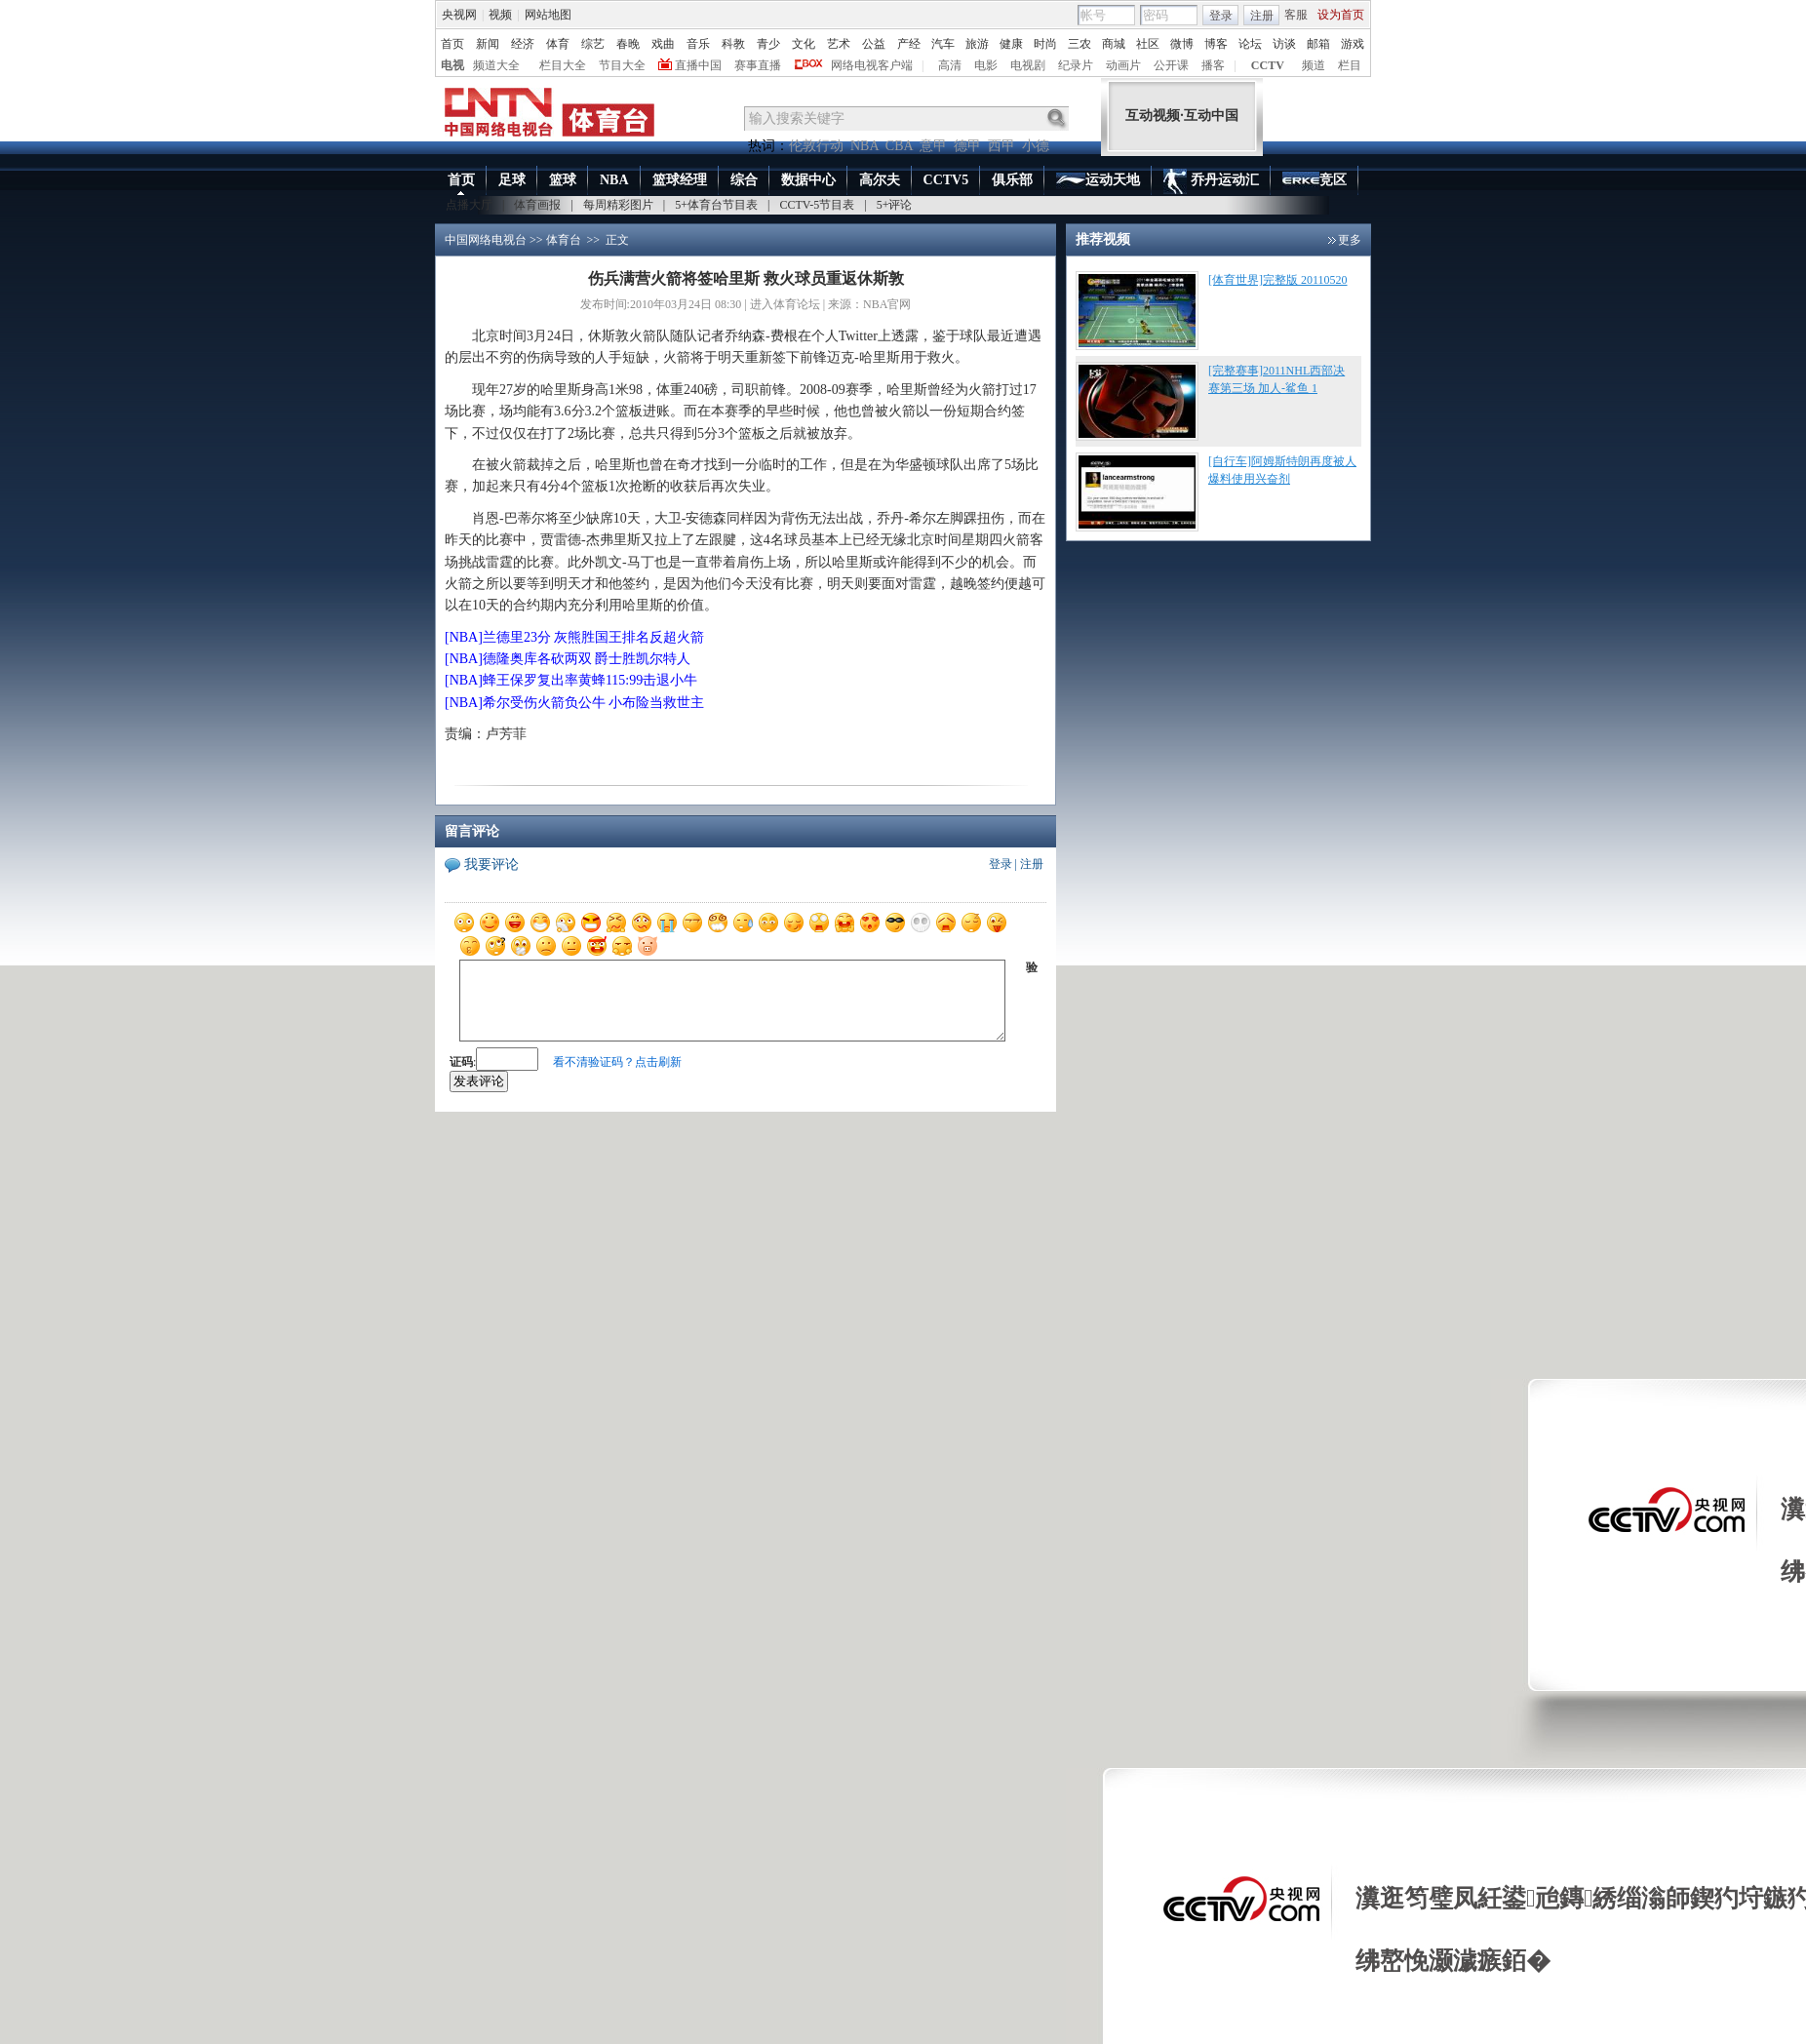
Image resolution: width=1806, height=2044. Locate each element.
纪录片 (1075, 65)
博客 (1216, 44)
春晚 (628, 44)
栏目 (1349, 65)
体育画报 (537, 205)
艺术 (838, 44)
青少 (768, 44)
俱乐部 (1012, 180)
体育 (557, 44)
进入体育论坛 (785, 304)
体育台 (563, 240)
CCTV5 (946, 180)
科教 (733, 44)
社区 (1147, 44)
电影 (986, 65)
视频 (500, 14)
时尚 (1045, 44)
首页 (452, 44)
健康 (1011, 44)
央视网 (459, 14)
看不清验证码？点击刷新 (617, 1062)
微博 (1182, 44)
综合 (744, 180)
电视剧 (1027, 65)
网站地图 (548, 14)
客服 (1296, 14)
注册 (1262, 15)
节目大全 (622, 65)
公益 (873, 44)
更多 (1349, 240)
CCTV (1267, 65)
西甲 (1001, 145)
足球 (512, 180)
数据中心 (808, 180)
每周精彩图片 (618, 205)
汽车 (943, 44)
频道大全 (496, 65)
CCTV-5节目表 (816, 205)
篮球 (562, 180)
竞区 (1314, 181)
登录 (1221, 15)
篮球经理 (679, 180)
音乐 (698, 44)
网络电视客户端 (872, 65)
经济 (522, 44)
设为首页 (1340, 14)
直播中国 (698, 65)
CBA (899, 145)
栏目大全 (562, 65)
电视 (452, 65)
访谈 (1284, 44)
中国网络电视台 (486, 240)
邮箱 (1318, 44)
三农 (1079, 44)
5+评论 (895, 205)
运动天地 (1098, 181)
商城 (1113, 44)
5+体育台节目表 (716, 205)
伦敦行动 (816, 145)
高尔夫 (879, 180)
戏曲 (663, 44)
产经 (909, 44)
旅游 (977, 44)
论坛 (1250, 44)
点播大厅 (469, 205)
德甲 (967, 145)
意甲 (933, 145)
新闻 (487, 44)
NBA (864, 145)
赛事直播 (757, 65)
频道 (1313, 65)
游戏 (1352, 44)
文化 (803, 44)
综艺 (593, 44)
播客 (1213, 65)
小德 (1035, 145)
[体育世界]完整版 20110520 (1278, 280)
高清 (950, 65)
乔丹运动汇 (1211, 181)
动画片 (1123, 65)
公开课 (1171, 65)
